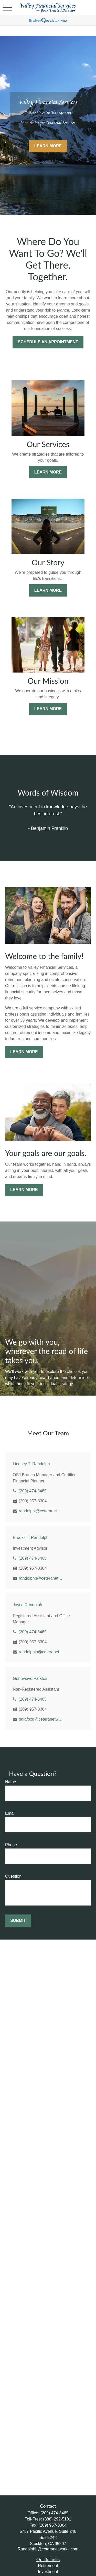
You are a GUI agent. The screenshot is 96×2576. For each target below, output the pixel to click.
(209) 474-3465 (32, 1491)
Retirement (48, 2565)
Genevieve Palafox (30, 1678)
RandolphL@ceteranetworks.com (48, 2549)
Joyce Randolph (27, 1605)
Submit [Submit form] (18, 1920)
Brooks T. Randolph (30, 1537)
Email (10, 1813)
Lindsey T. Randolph (31, 1464)
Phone (11, 1845)
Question (13, 1876)
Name (10, 1782)
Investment (48, 2571)
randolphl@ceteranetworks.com (41, 1511)
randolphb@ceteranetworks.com (41, 1578)
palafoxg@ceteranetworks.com (41, 1719)
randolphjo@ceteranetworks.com (41, 1652)
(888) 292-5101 (57, 2519)
